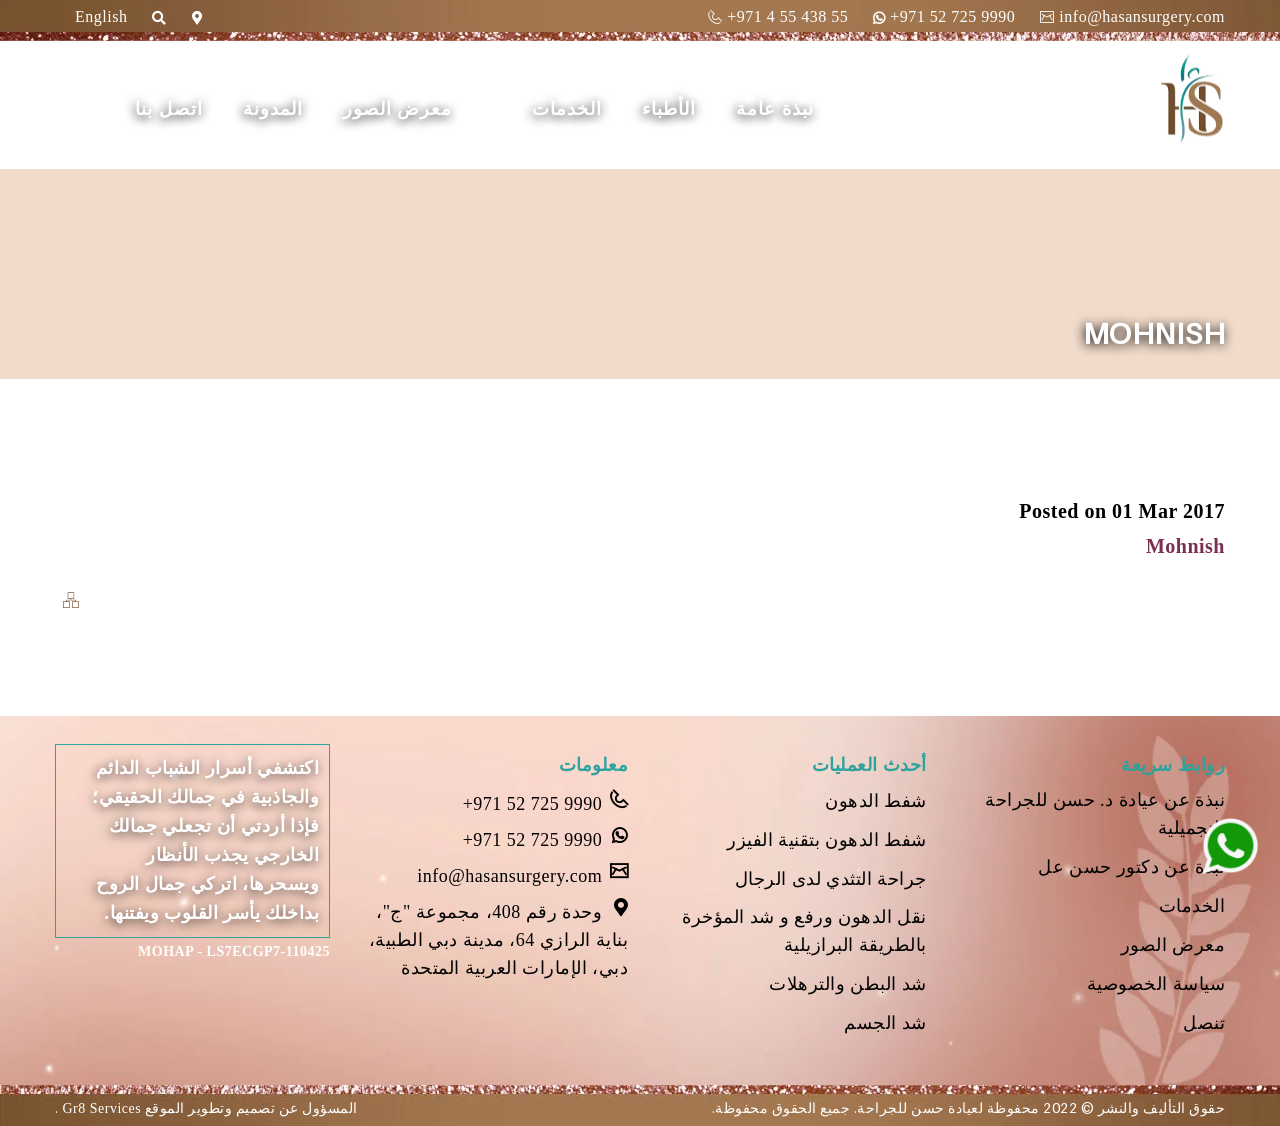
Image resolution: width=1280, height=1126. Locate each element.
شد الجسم (885, 1023)
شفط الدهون (876, 801)
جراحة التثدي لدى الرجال (831, 879)
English (101, 16)
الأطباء (669, 109)
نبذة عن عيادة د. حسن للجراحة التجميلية (1105, 814)
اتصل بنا (169, 109)
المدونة (273, 109)
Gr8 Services (100, 1108)
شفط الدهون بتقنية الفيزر (827, 840)
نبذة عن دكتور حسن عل (1131, 867)
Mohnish (1185, 546)
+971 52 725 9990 (944, 16)
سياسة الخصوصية (1156, 984)
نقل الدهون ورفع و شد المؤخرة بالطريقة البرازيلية (804, 931)
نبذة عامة (775, 109)
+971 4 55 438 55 (778, 16)
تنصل (1204, 1023)
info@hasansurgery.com (1132, 16)
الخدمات (567, 109)
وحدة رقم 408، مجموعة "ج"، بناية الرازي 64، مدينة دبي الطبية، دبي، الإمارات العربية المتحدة (499, 938)
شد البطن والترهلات (848, 984)
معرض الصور (398, 109)
